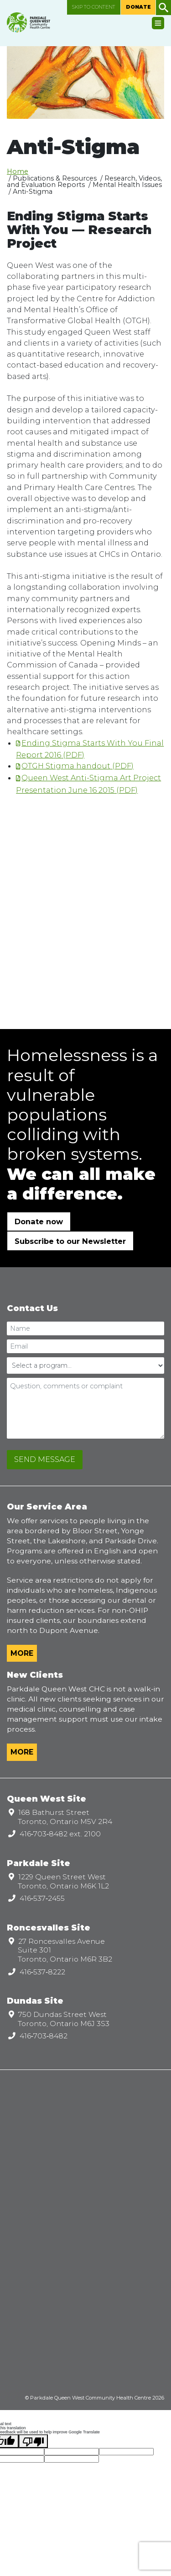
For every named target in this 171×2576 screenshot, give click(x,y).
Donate (138, 7)
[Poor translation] (33, 2441)
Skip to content (93, 7)
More (21, 1653)
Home (17, 171)
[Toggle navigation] (158, 23)
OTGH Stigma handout (65, 765)
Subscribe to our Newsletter (70, 1241)
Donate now (39, 1221)
